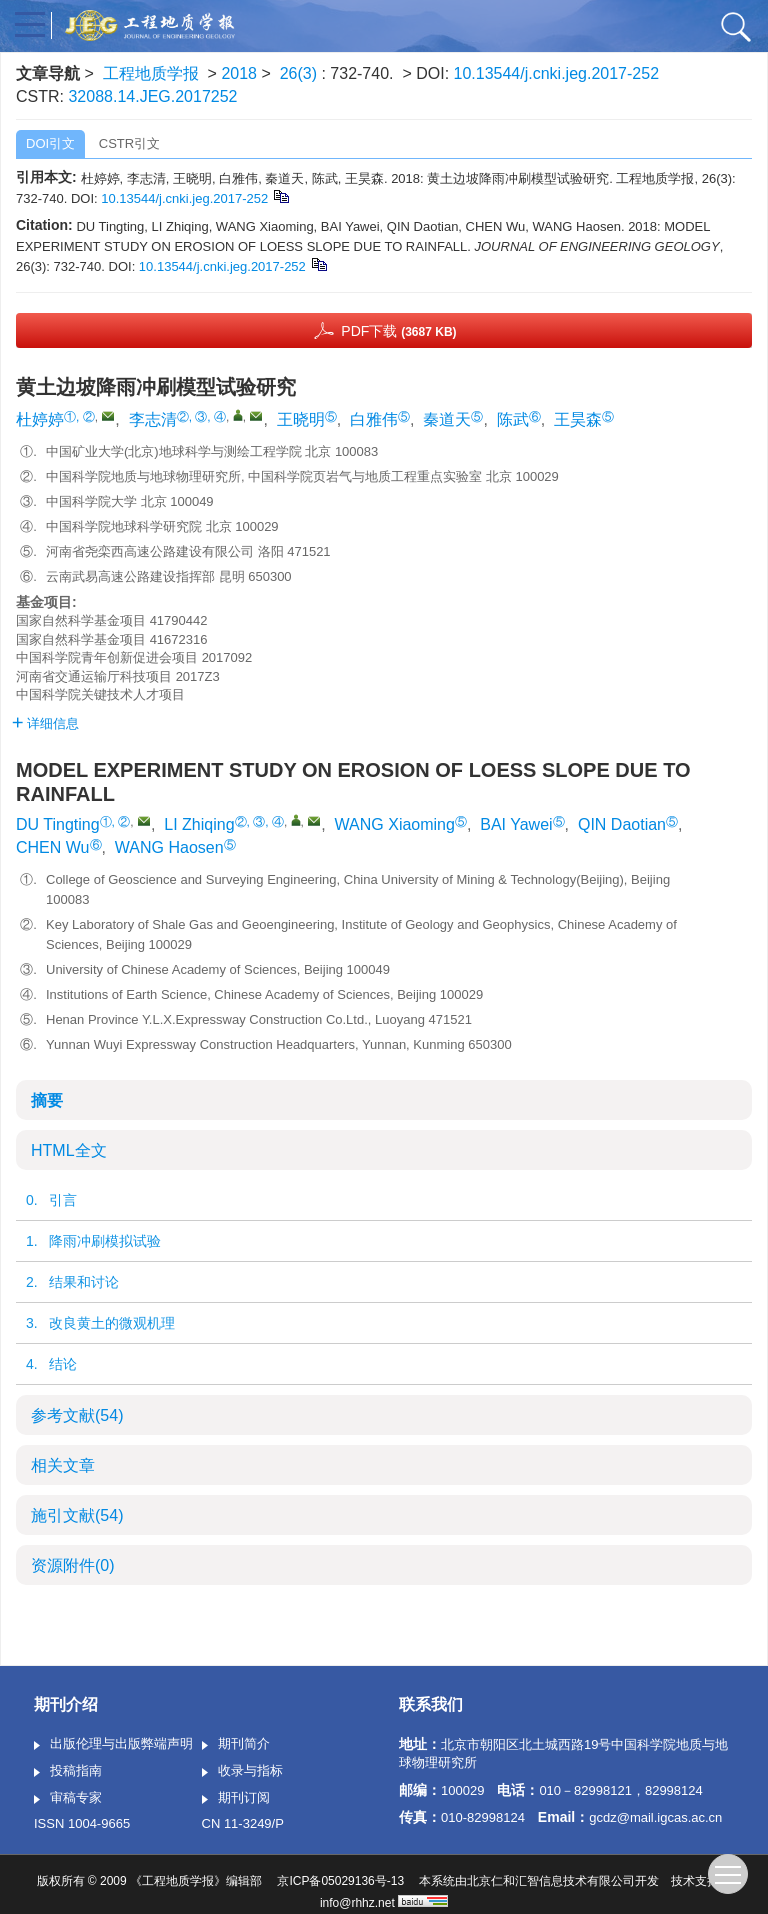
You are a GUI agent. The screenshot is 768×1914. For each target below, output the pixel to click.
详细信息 (45, 723)
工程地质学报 (151, 73)
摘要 (47, 1100)
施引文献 (77, 1515)
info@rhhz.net (357, 1903)
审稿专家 (68, 1799)
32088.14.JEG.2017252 (152, 96)
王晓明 (301, 419)
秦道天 (447, 419)
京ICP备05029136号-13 (340, 1881)
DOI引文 (50, 143)
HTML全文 (69, 1150)
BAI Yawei (516, 824)
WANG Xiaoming (395, 824)
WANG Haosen (169, 847)
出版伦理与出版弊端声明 (113, 1745)
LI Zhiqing (199, 824)
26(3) (301, 73)
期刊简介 (236, 1745)
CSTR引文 (129, 143)
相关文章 (63, 1465)
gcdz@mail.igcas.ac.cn (655, 1817)
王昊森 (578, 419)
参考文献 (77, 1415)
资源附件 (73, 1565)
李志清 (153, 419)
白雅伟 (374, 419)
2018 (239, 73)
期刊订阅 (236, 1799)
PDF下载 (398, 331)
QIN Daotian (622, 824)
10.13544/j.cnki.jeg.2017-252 (557, 73)
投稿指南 (68, 1772)
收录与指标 (242, 1772)
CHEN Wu (53, 847)
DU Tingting (58, 824)
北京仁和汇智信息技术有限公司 (551, 1881)
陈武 (513, 419)
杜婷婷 (40, 419)
